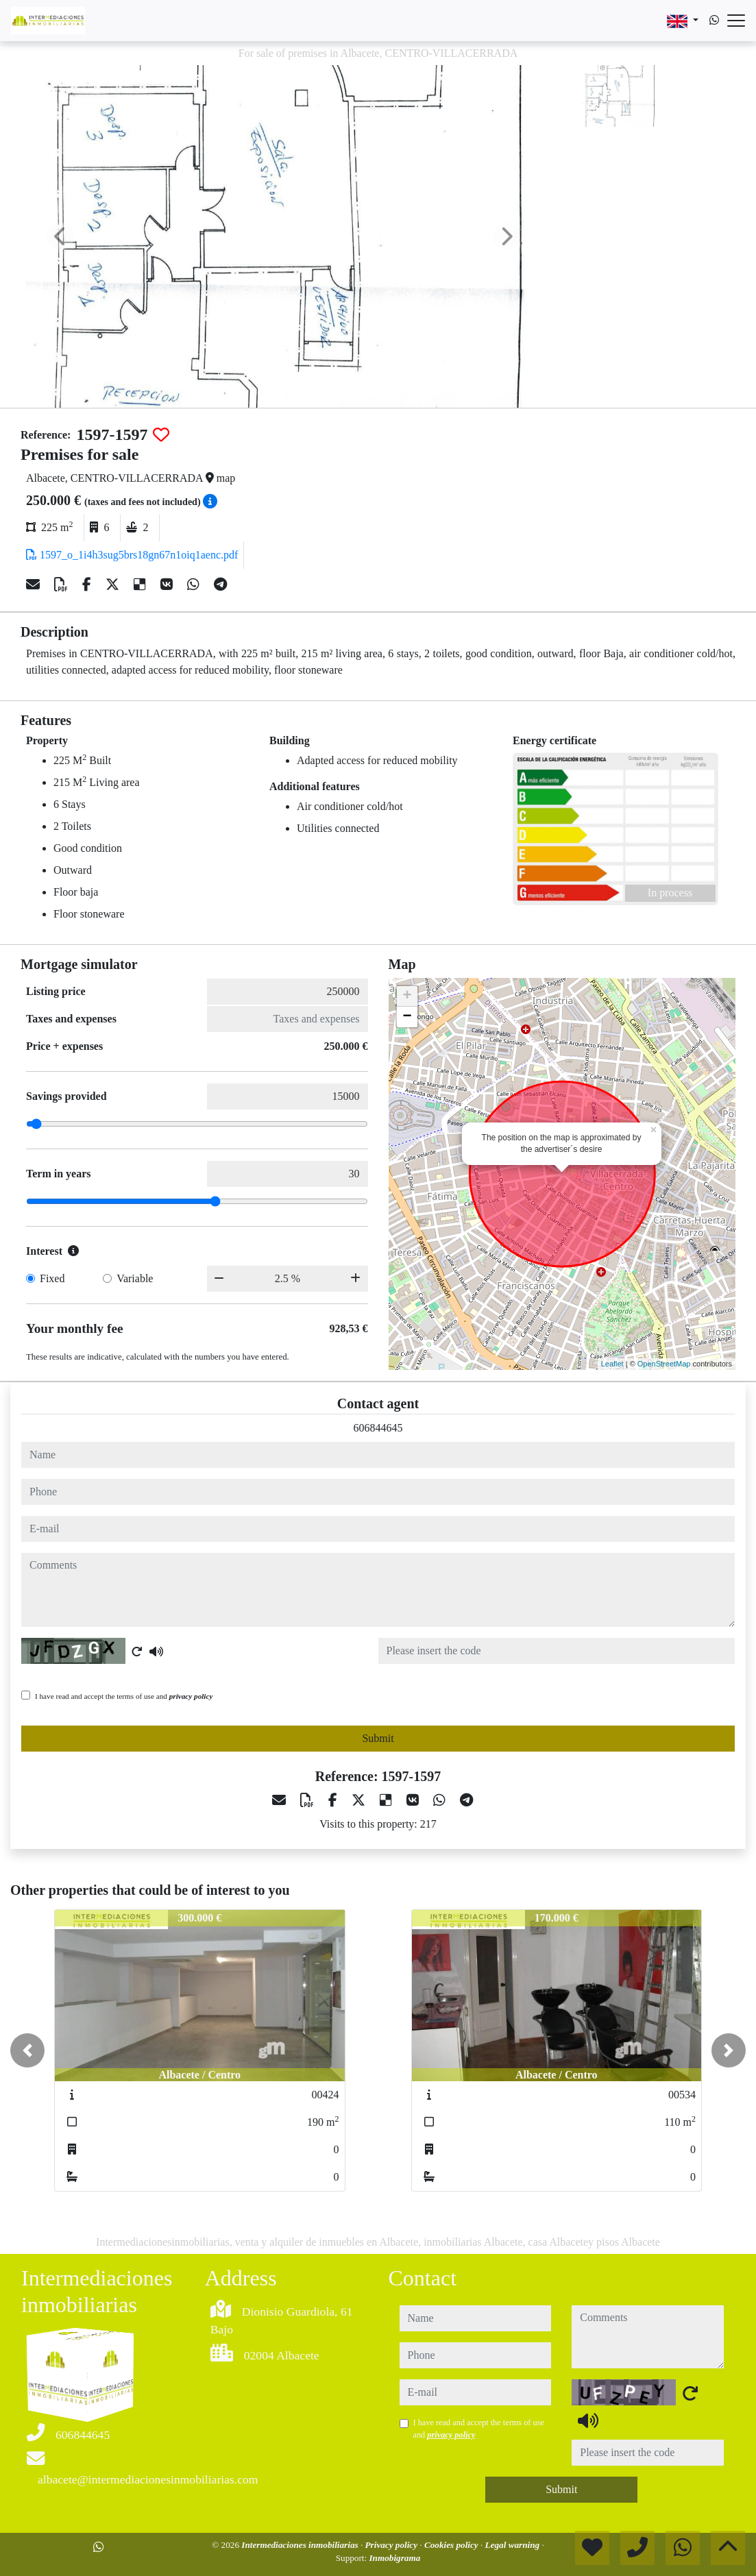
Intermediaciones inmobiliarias (301, 2545)
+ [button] (406, 996)
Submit (377, 1738)
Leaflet (612, 1364)
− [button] (406, 1017)
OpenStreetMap (664, 1364)
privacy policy (191, 1696)
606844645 (378, 1428)
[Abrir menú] (736, 20)
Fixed (52, 1278)
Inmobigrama (394, 2558)
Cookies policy (452, 2545)
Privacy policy (392, 2545)
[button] (27, 2050)
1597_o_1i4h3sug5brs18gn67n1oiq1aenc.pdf (132, 555)
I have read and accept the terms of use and (123, 1696)
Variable (135, 1278)
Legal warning (513, 2545)
